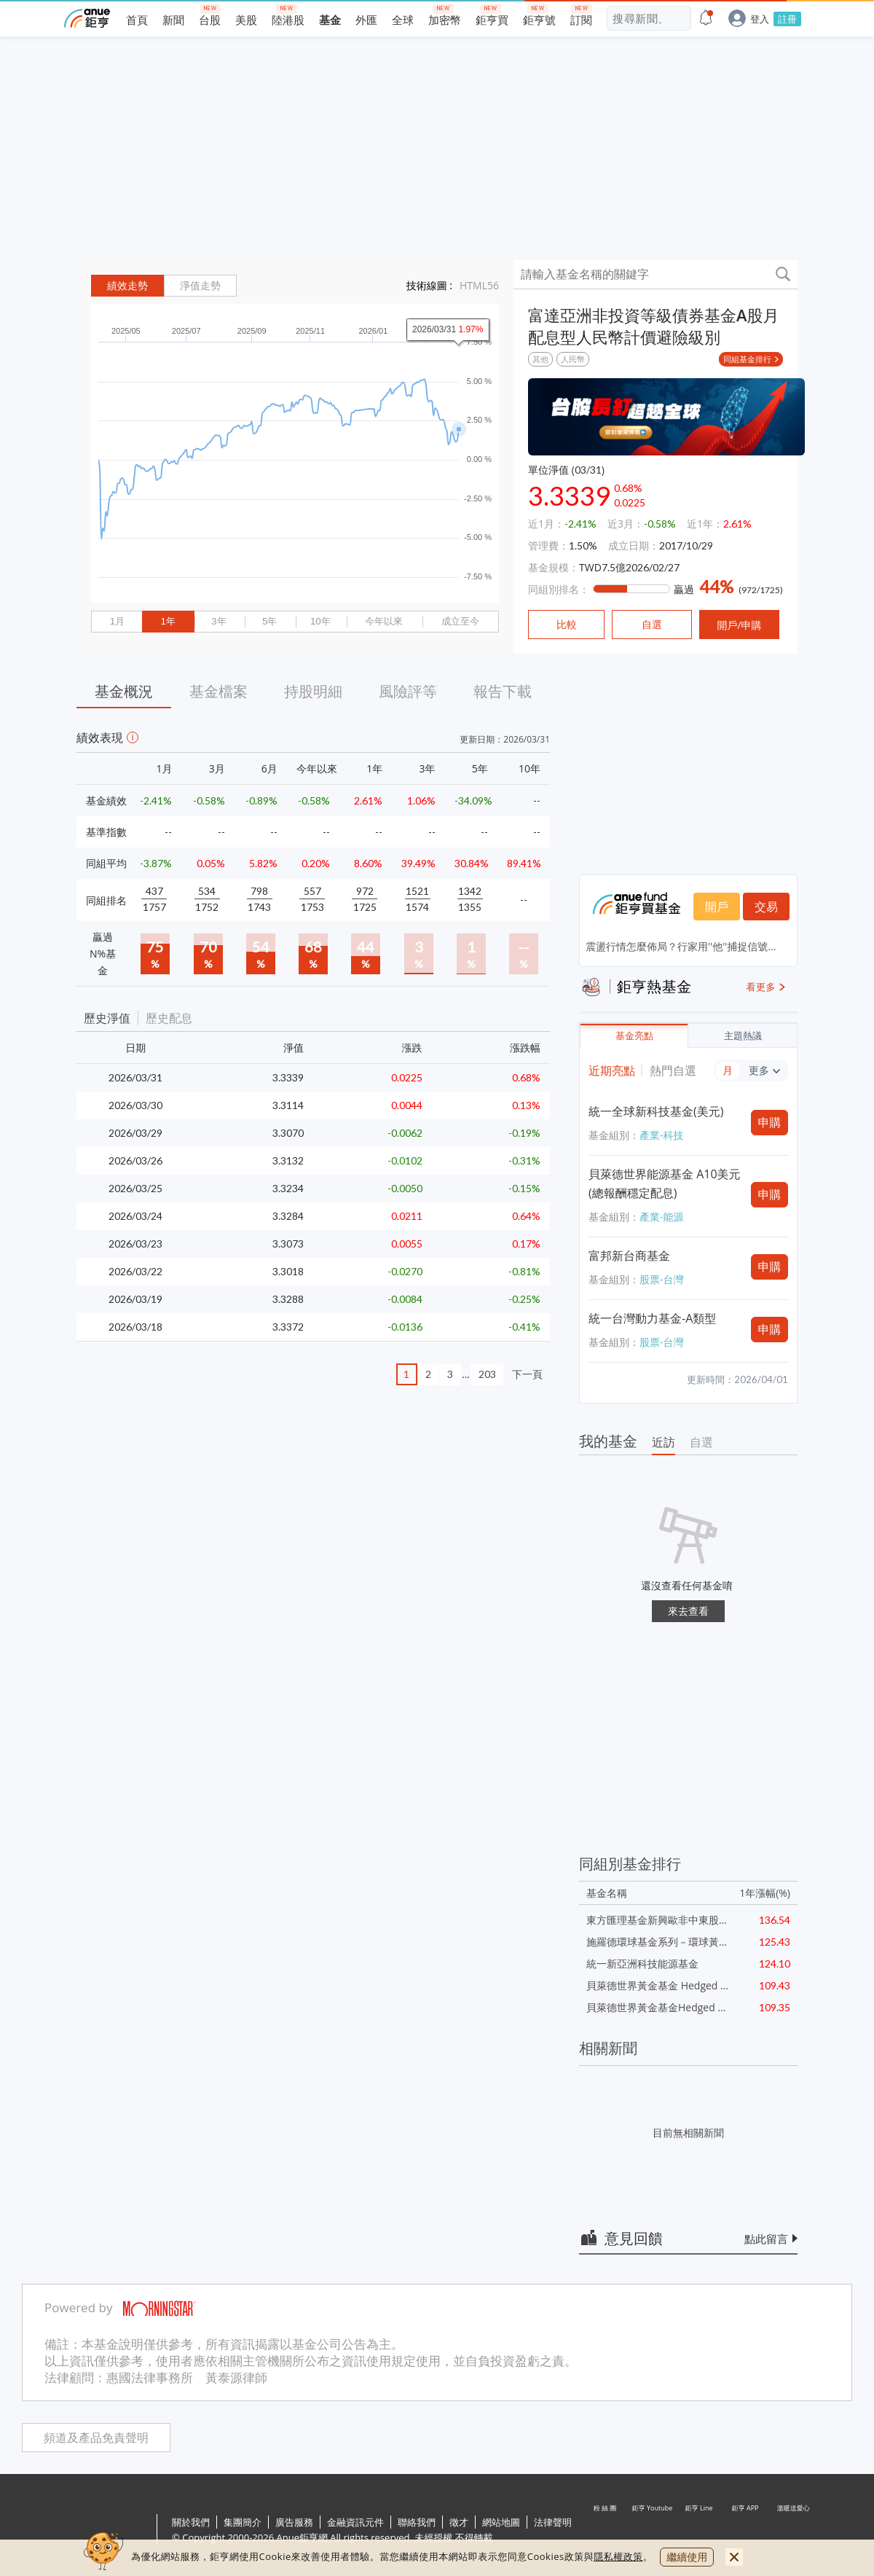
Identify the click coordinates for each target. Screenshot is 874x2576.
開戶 (716, 907)
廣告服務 (294, 2522)
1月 (117, 621)
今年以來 (384, 621)
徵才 (458, 2522)
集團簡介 (242, 2522)
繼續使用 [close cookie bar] (686, 2557)
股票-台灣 (661, 1279)
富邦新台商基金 (629, 1256)
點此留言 (766, 2238)
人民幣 (573, 358)
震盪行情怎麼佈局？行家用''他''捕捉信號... (681, 946)
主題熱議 (743, 1035)
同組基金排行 (747, 358)
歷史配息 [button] (169, 1018)
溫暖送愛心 (792, 2531)
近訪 (663, 1442)
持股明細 (313, 691)
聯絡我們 (417, 2522)
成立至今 (460, 621)
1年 (167, 621)
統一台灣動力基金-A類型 (652, 1318)
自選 (701, 1442)
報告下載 (502, 691)
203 (487, 1374)
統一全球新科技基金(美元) (655, 1111)
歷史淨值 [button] (107, 1018)
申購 (770, 1122)
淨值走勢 (200, 285)
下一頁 (527, 1374)
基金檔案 (218, 691)
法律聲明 (553, 2522)
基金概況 (124, 691)
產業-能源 (661, 1217)
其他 (540, 358)
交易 (766, 907)
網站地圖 (501, 2522)
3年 (218, 621)
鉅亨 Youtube (653, 2531)
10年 (320, 621)
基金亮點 (634, 1035)
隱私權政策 (618, 2556)
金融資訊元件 (355, 2522)
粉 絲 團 (606, 2531)
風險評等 (408, 691)
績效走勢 (127, 285)
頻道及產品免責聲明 (96, 2438)
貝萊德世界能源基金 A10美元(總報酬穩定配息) (664, 1183)
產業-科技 (661, 1135)
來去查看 (688, 1611)
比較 (566, 624)
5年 (269, 621)
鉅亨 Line (699, 2531)
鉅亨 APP (746, 2531)
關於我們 (191, 2522)
